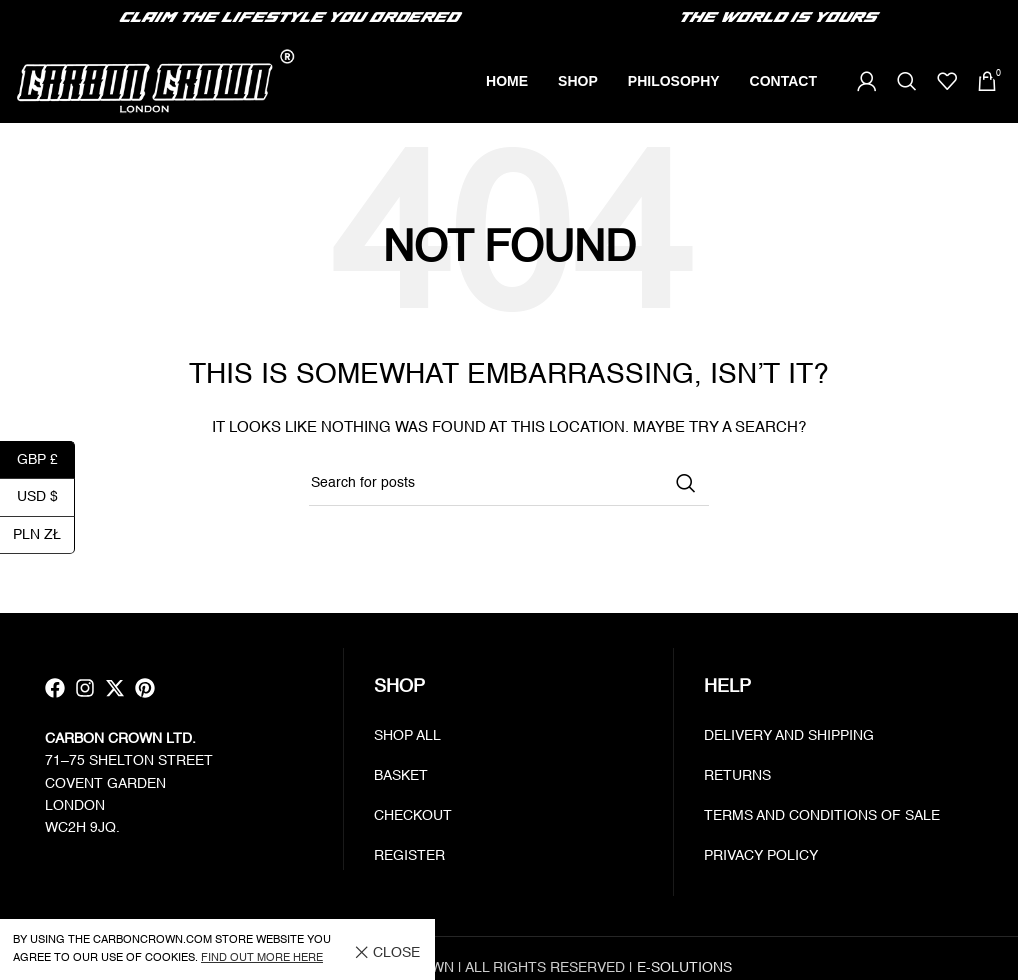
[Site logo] (155, 82)
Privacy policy (761, 858)
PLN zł (44, 535)
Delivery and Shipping (789, 738)
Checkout (413, 818)
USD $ (46, 497)
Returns (737, 778)
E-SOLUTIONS (684, 970)
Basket (401, 778)
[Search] (907, 83)
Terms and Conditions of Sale (822, 818)
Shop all (407, 738)
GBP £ (46, 460)
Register (409, 858)
